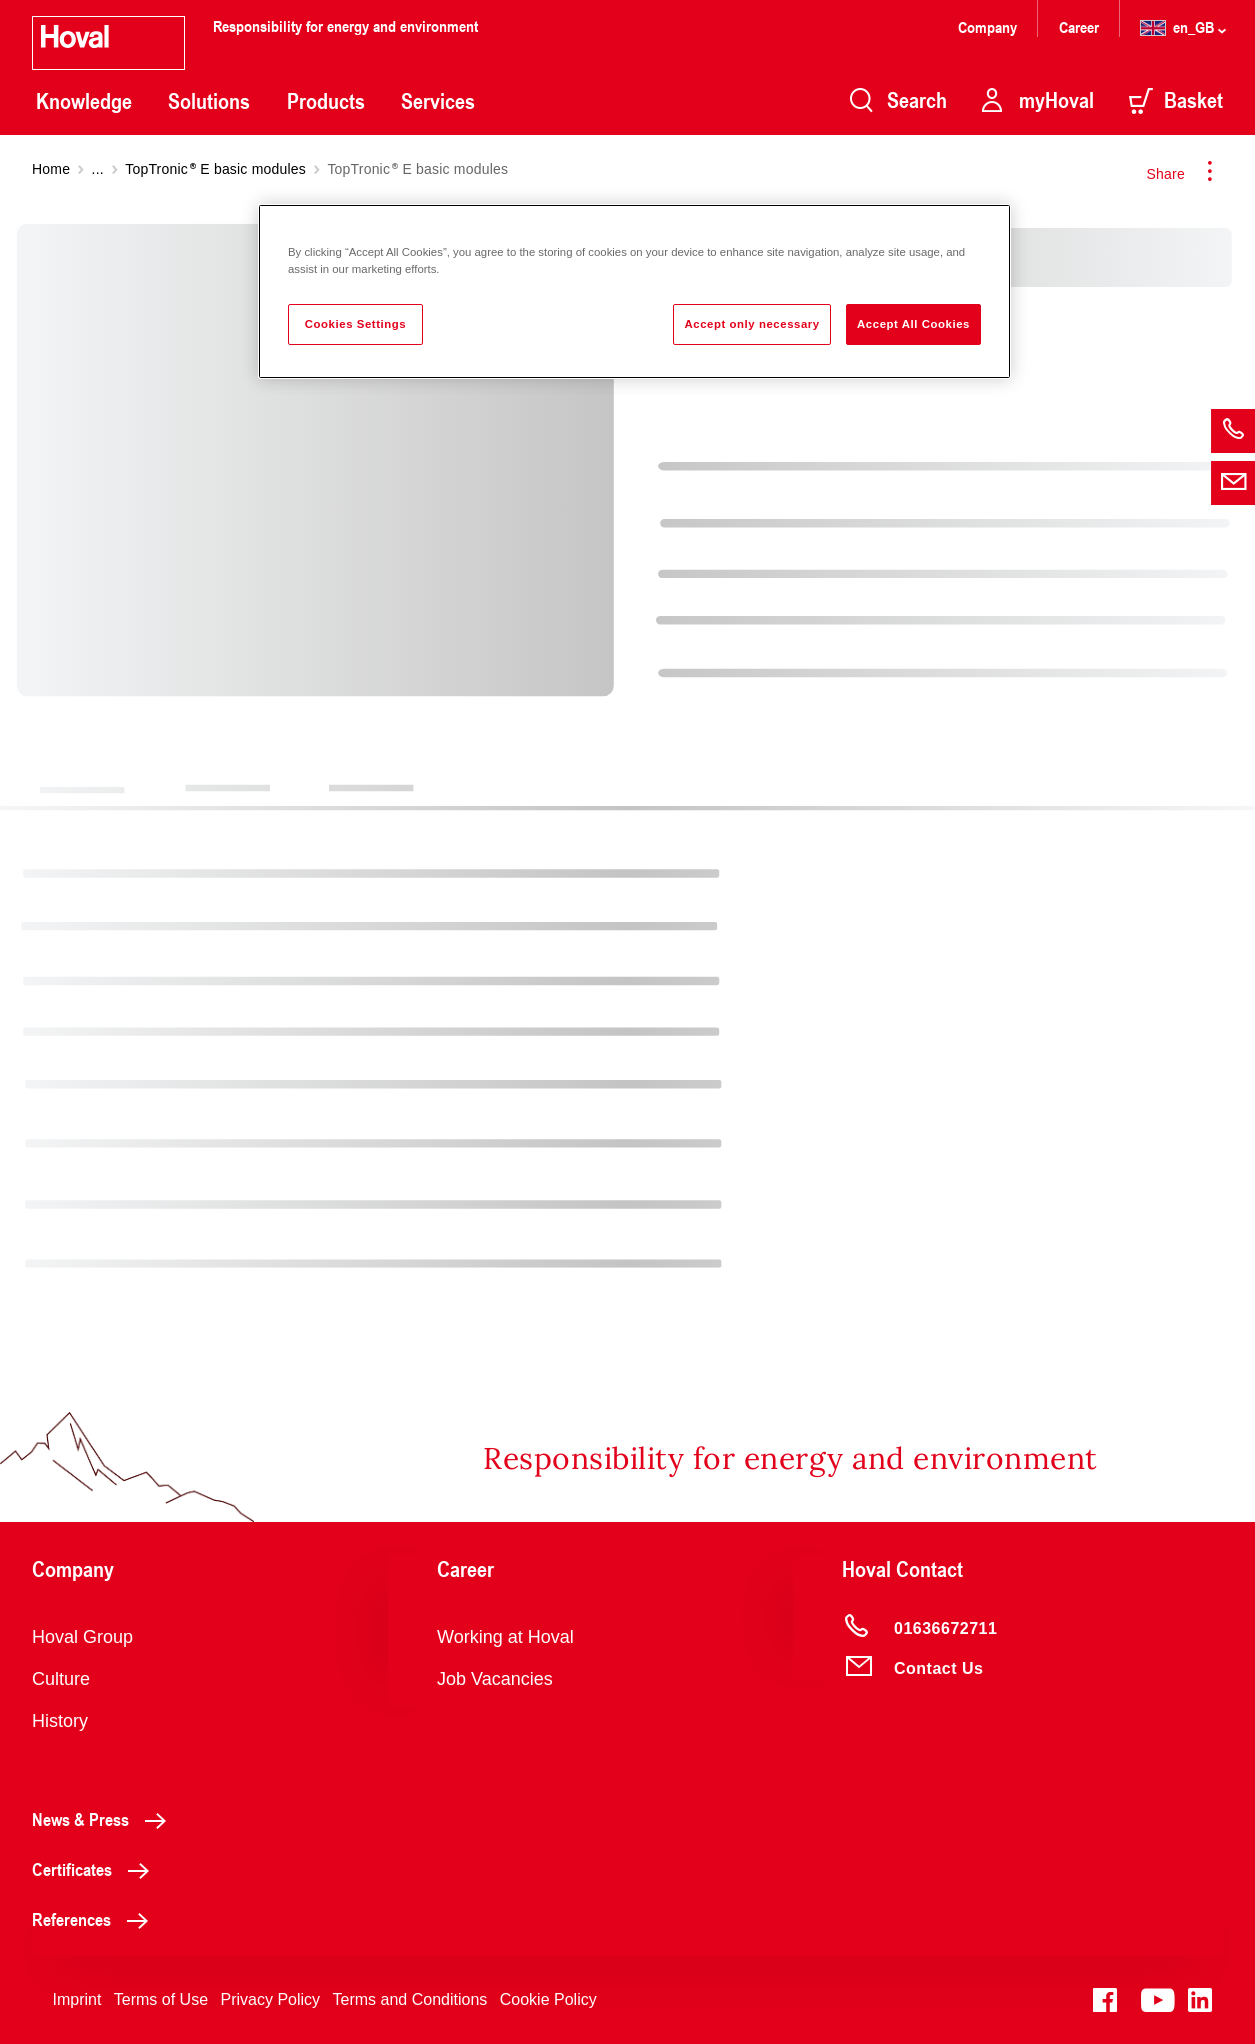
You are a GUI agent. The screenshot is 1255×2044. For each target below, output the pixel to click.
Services (438, 101)
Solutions (209, 101)
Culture (61, 1679)
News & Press (104, 1819)
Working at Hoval (505, 1637)
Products (326, 101)
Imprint (76, 1999)
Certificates (96, 1869)
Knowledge (84, 101)
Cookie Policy (548, 1999)
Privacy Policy (271, 1999)
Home (51, 169)
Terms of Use (161, 1999)
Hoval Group (82, 1637)
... (98, 169)
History (60, 1721)
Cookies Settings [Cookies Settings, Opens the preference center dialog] (355, 324)
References (95, 1919)
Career (1081, 26)
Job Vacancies (495, 1679)
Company (989, 26)
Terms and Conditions (410, 1999)
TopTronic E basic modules (215, 169)
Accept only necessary (751, 324)
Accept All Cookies (913, 324)
